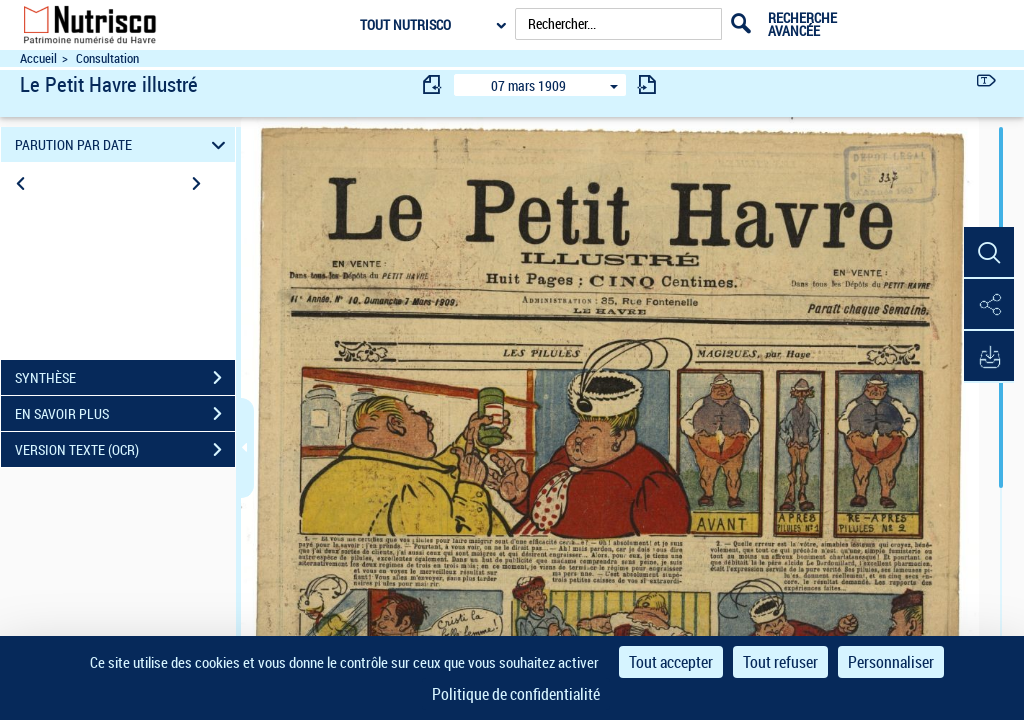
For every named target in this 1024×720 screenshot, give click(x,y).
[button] (989, 253)
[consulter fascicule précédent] (433, 84)
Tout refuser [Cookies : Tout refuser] (780, 662)
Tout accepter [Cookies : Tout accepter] (671, 662)
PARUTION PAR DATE (123, 144)
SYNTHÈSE (125, 378)
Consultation (107, 58)
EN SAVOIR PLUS (125, 414)
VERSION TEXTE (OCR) (125, 450)
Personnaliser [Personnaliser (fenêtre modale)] (891, 662)
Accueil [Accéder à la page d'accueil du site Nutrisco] (38, 58)
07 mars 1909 (528, 85)
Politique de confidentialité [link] (516, 694)
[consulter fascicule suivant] (647, 84)
